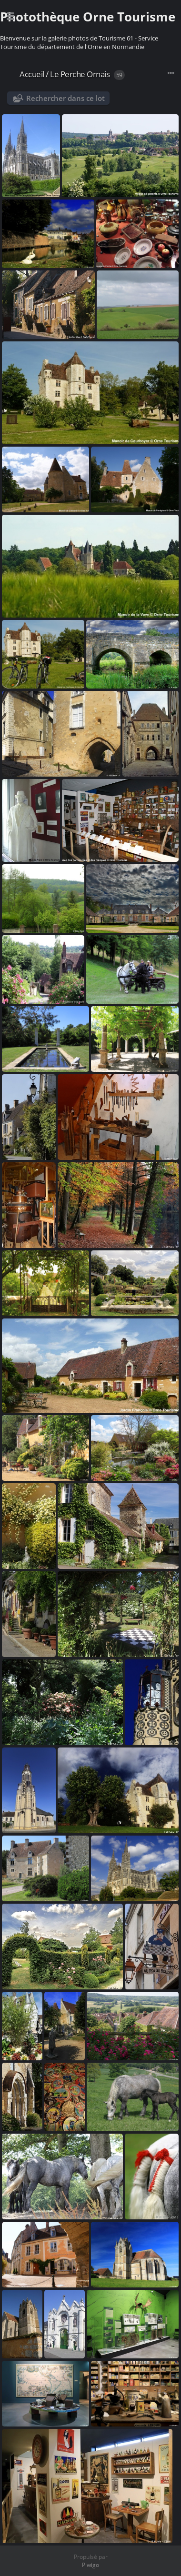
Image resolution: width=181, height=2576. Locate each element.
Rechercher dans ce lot (65, 98)
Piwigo (90, 2565)
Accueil (32, 74)
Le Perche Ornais (80, 74)
